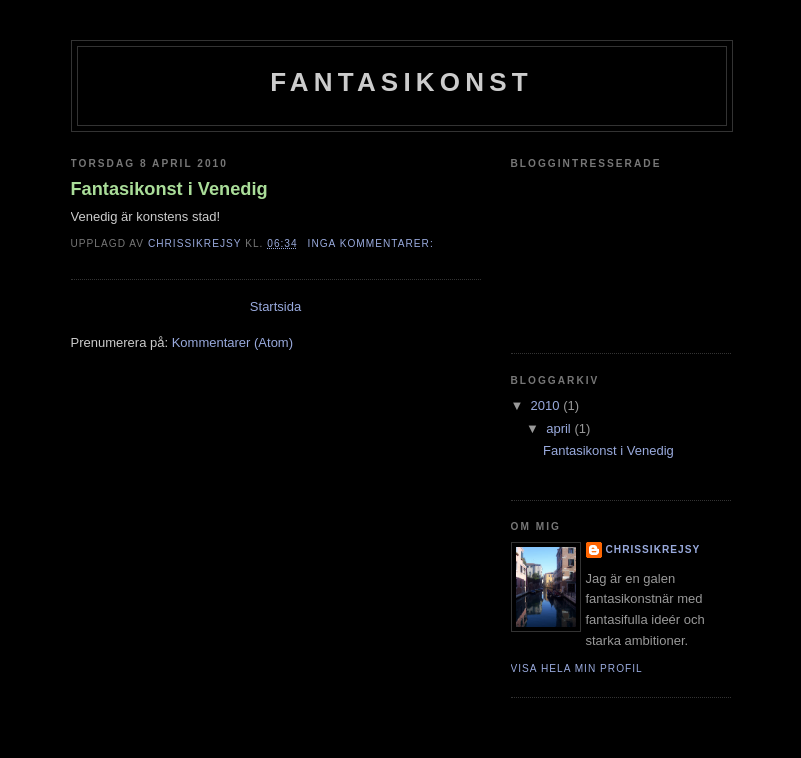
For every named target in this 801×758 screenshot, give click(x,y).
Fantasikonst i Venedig (169, 189)
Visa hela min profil (577, 668)
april (560, 428)
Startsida (275, 306)
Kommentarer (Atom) (232, 342)
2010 (547, 405)
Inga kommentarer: (373, 243)
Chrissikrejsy (653, 549)
